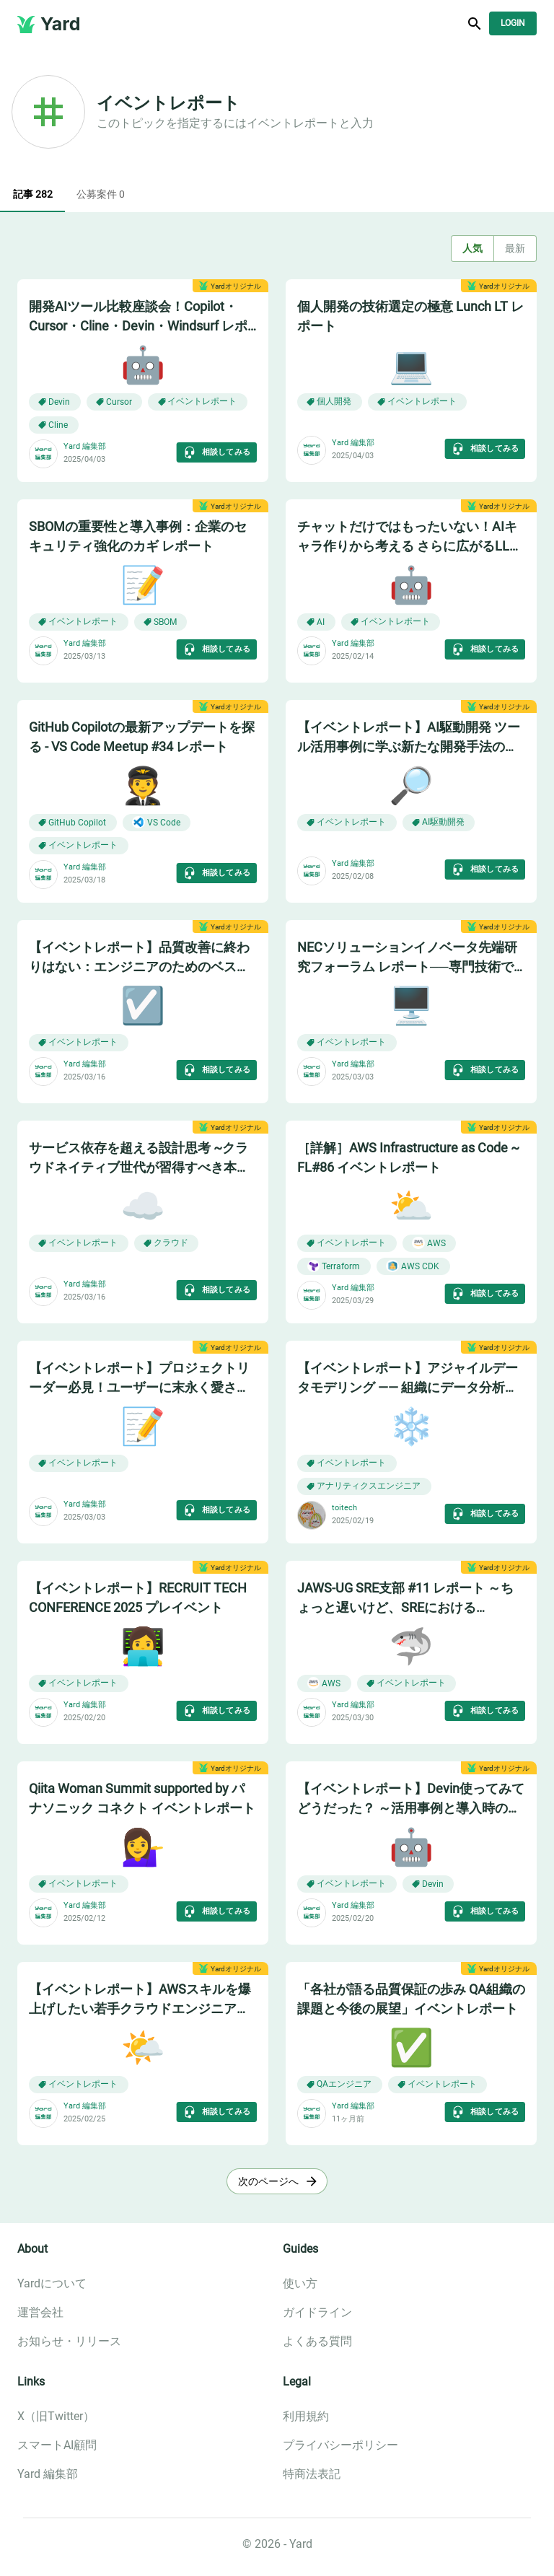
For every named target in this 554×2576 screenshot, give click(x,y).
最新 (515, 248)
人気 (472, 248)
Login (513, 23)
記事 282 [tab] (32, 195)
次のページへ (277, 2181)
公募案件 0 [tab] (100, 195)
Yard (60, 24)
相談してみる (217, 452)
